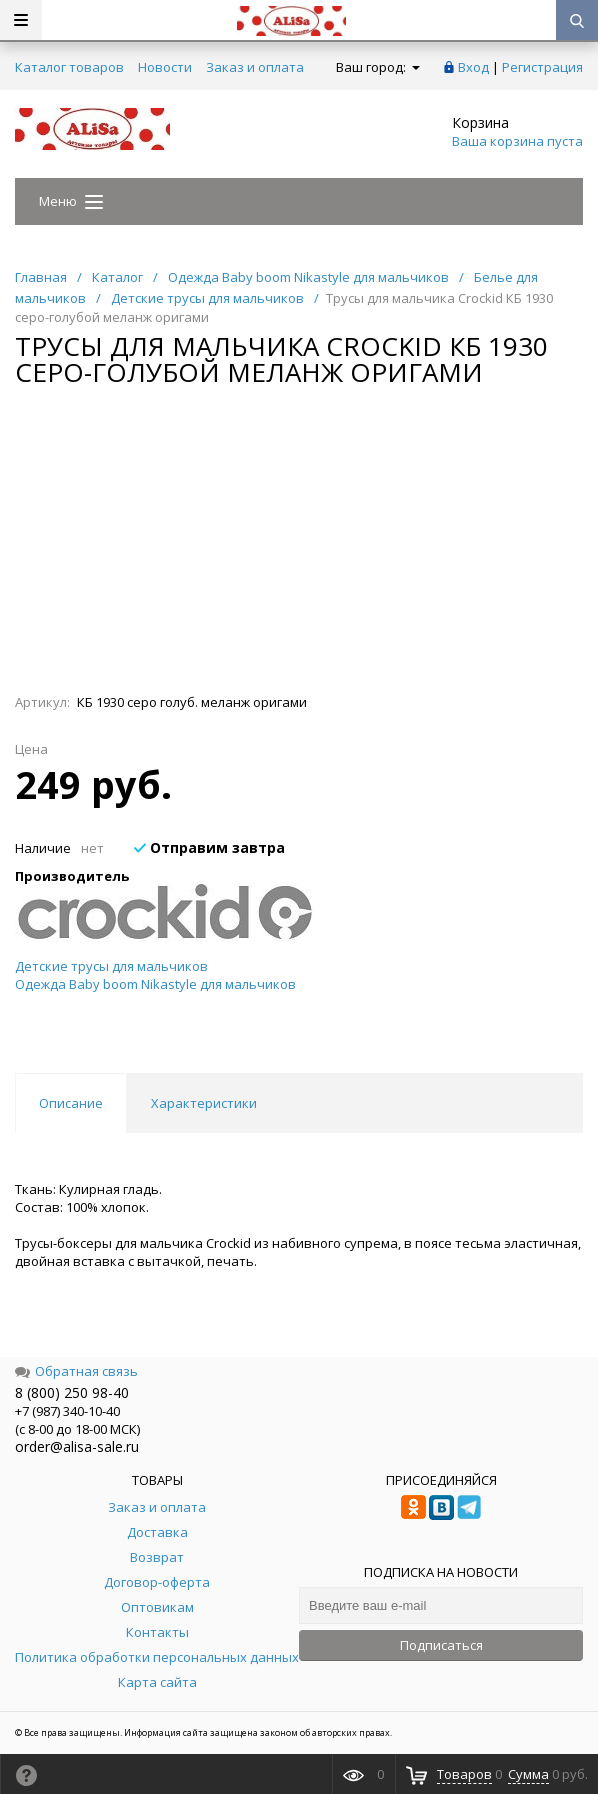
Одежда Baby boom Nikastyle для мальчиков (155, 984)
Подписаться (441, 1645)
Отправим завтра (209, 847)
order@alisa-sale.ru (77, 1446)
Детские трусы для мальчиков (111, 966)
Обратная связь (76, 1371)
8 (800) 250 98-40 (72, 1392)
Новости (165, 67)
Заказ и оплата (255, 67)
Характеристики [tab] (204, 1103)
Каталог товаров (69, 67)
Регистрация (542, 67)
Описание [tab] (71, 1103)
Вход (473, 67)
